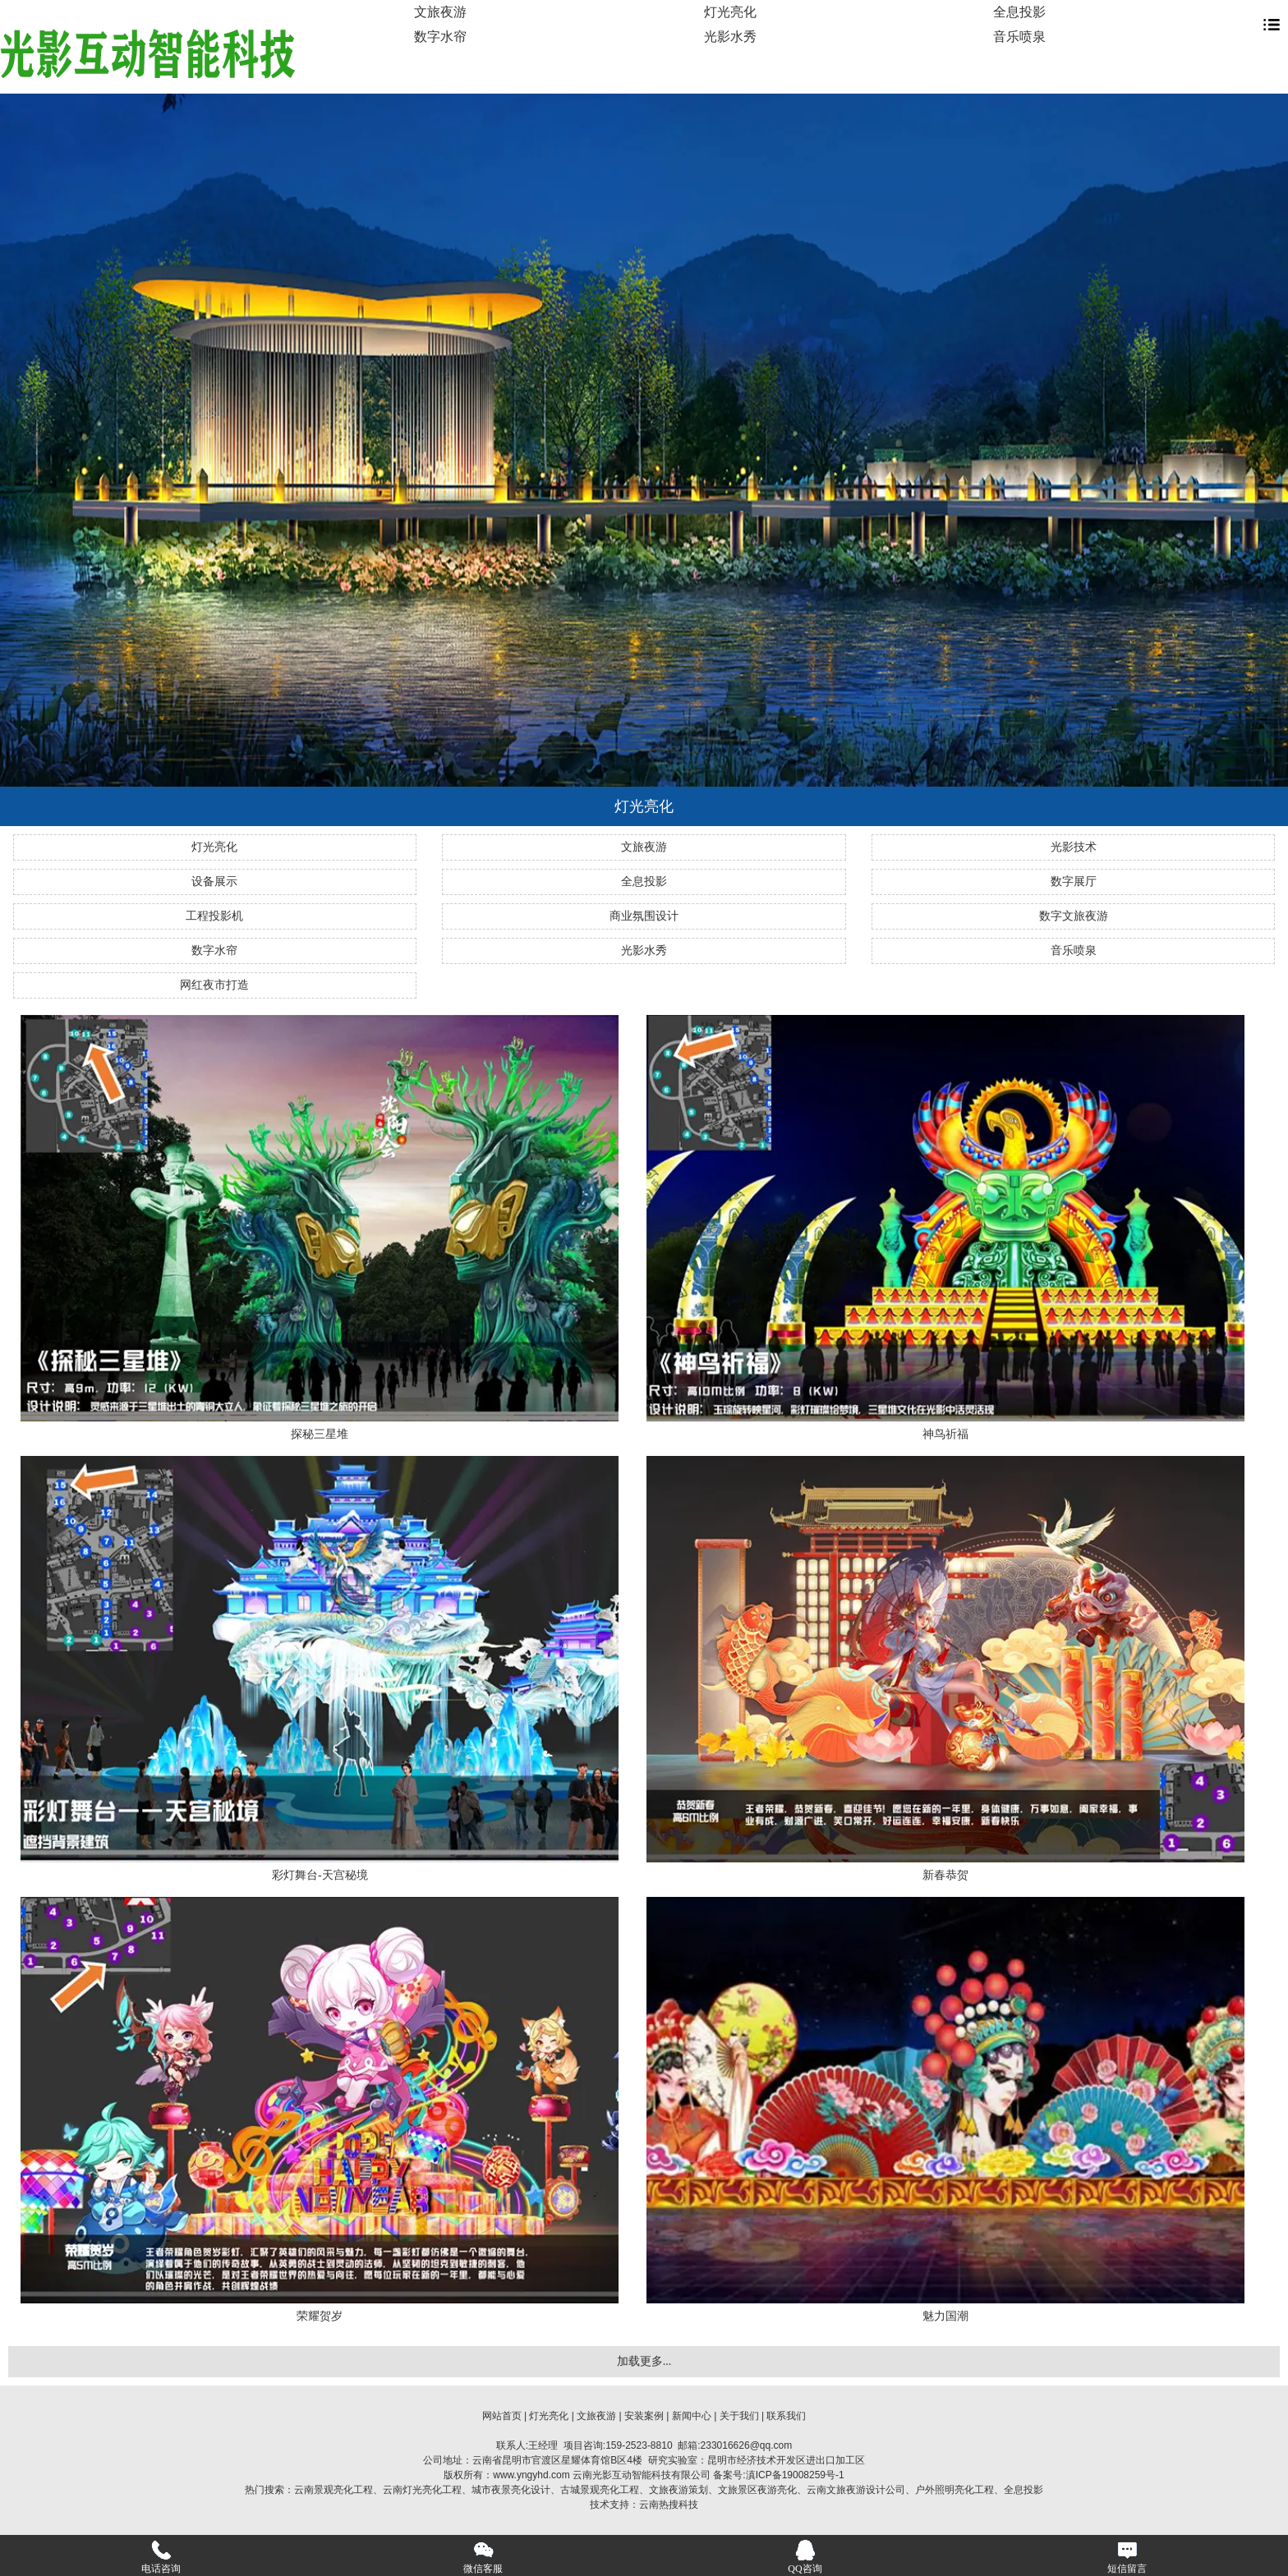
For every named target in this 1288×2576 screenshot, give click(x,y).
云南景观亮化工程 (333, 2490)
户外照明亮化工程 (954, 2490)
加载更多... (644, 2361)
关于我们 (739, 2416)
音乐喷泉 (1019, 37)
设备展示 (214, 881)
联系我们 (786, 2416)
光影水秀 (730, 37)
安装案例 (644, 2416)
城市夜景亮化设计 (511, 2490)
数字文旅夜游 (1073, 916)
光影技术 (1074, 847)
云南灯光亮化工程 (422, 2490)
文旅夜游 (440, 12)
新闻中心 (691, 2416)
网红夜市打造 (214, 985)
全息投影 (1019, 12)
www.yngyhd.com (531, 2475)
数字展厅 (1074, 881)
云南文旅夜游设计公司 (856, 2490)
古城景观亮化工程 (599, 2490)
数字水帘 (440, 37)
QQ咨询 (804, 2557)
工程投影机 (214, 916)
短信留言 (1127, 2557)
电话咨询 (161, 2557)
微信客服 (483, 2557)
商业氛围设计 (644, 916)
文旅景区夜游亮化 (757, 2490)
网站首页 (502, 2416)
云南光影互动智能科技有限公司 (642, 2475)
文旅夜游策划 (678, 2490)
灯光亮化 (730, 12)
